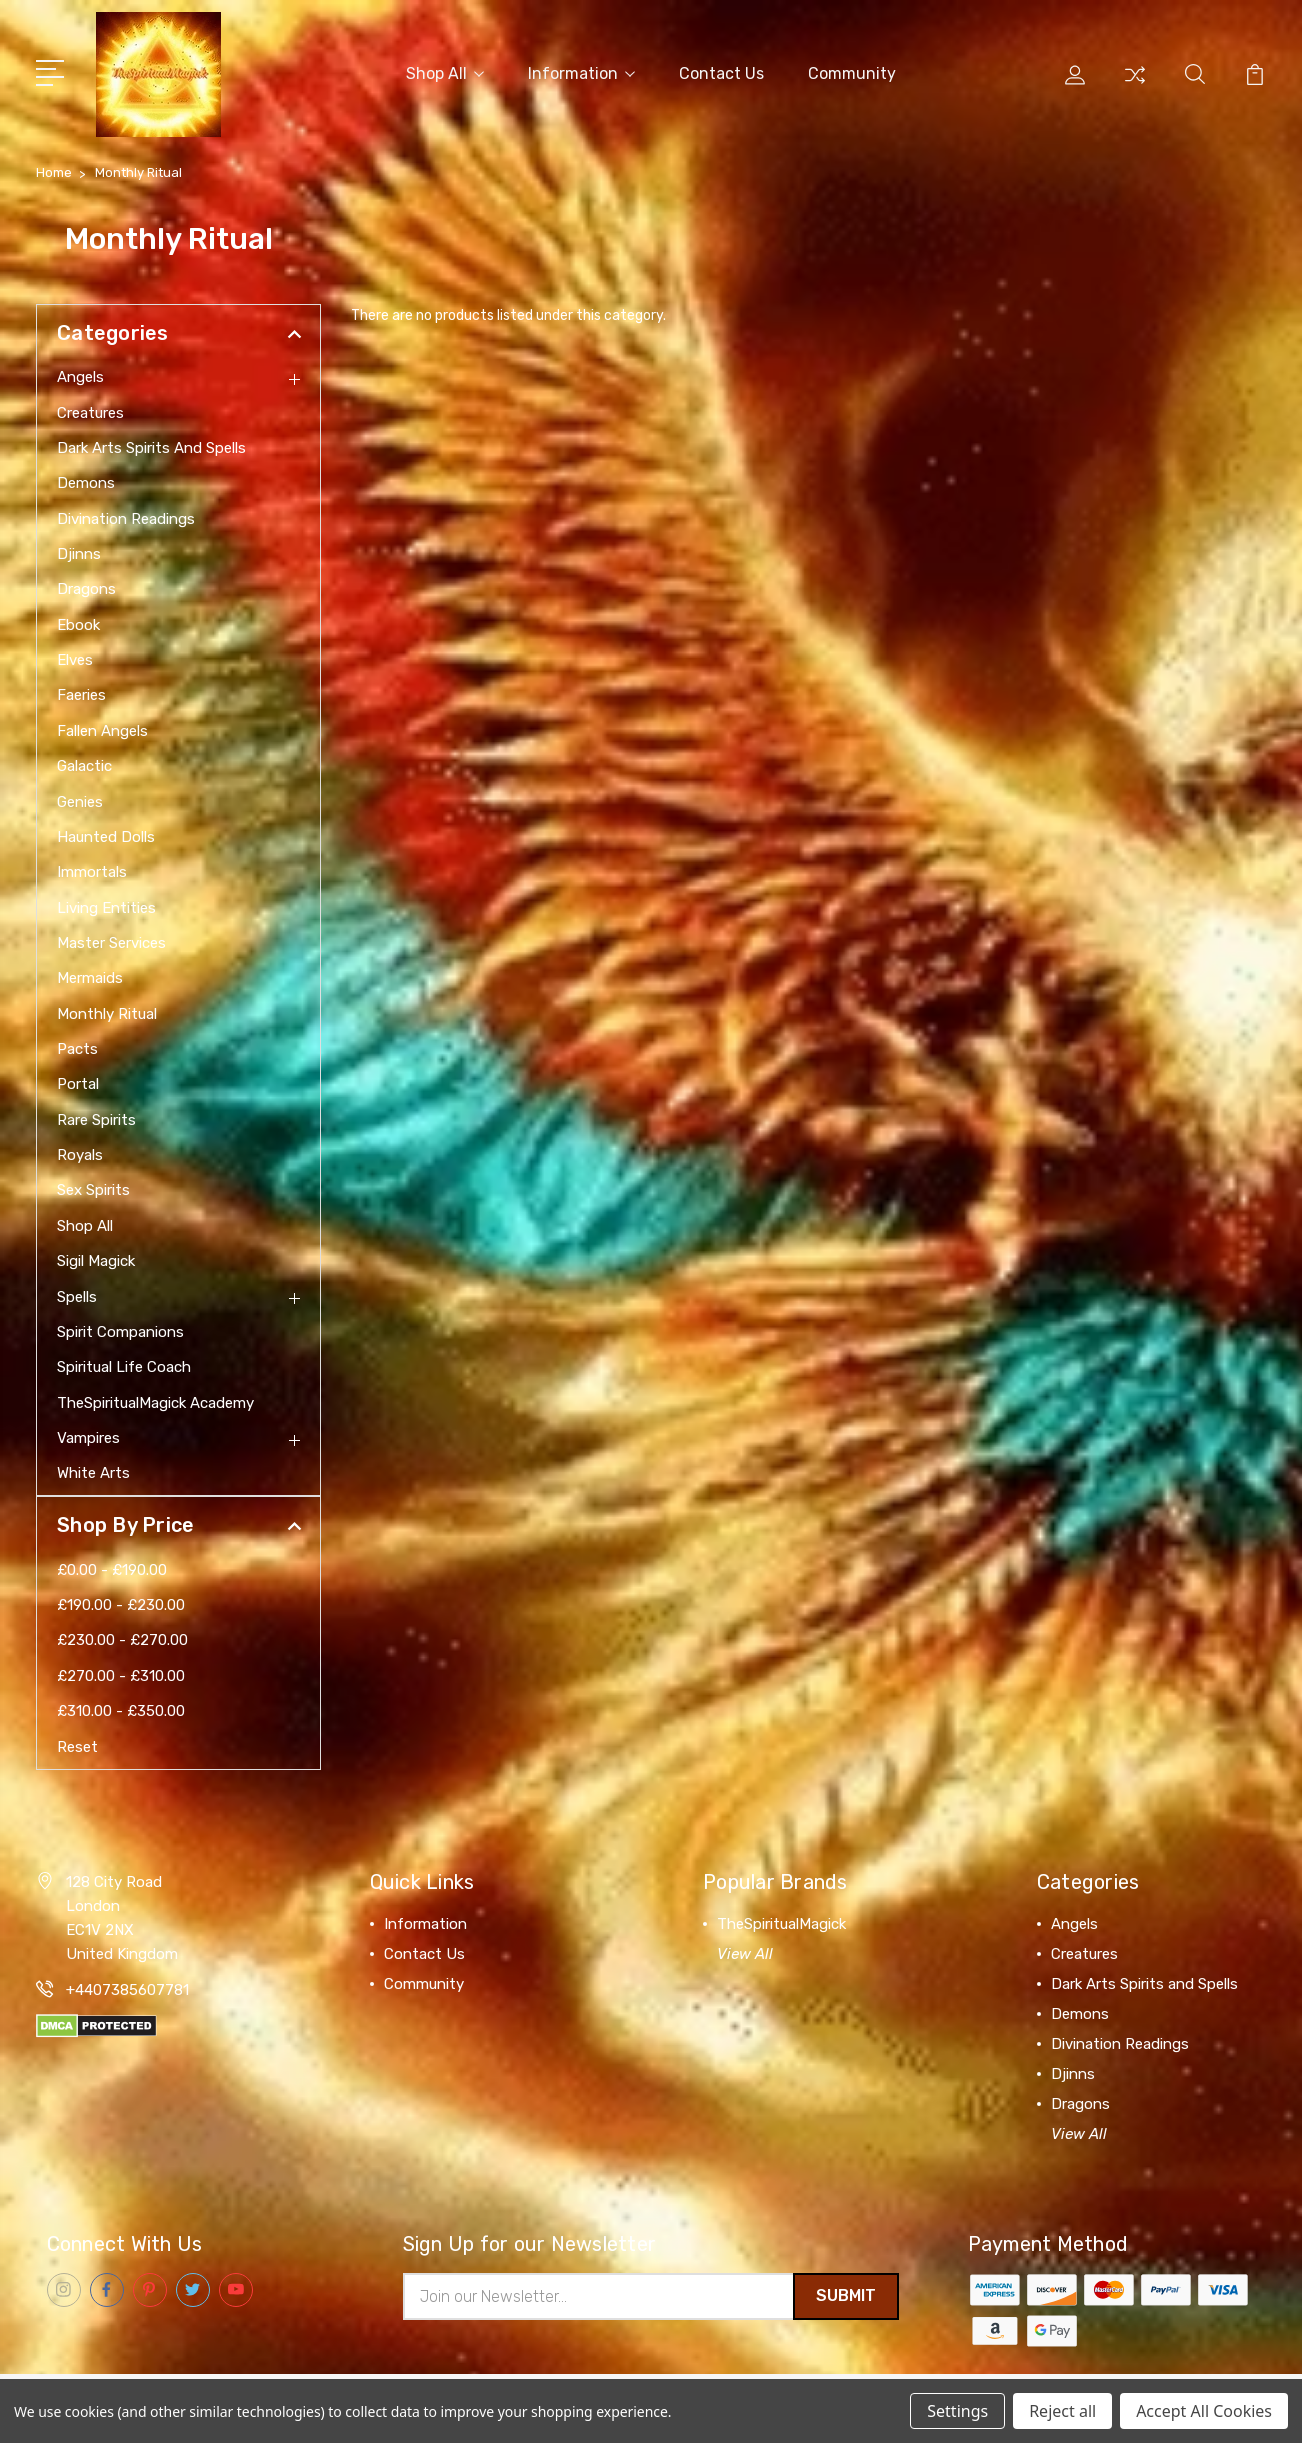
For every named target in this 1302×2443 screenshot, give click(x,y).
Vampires (88, 1435)
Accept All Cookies (1204, 2411)
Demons (86, 480)
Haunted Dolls (106, 834)
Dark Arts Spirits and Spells (151, 445)
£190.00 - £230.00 (121, 1602)
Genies (80, 798)
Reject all (1062, 2411)
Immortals (92, 869)
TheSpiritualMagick (781, 1920)
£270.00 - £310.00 (121, 1672)
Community (852, 71)
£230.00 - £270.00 (122, 1637)
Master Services (111, 940)
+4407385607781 (127, 1986)
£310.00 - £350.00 (121, 1708)
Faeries (81, 692)
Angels (80, 374)
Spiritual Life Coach (124, 1364)
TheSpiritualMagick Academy (155, 1399)
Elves (75, 657)
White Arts (93, 1470)
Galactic (84, 763)
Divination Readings (126, 515)
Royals (80, 1152)
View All (745, 1950)
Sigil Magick (96, 1258)
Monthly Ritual (107, 1010)
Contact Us (721, 71)
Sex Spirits (93, 1187)
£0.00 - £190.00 (112, 1566)
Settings (957, 2411)
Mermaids (90, 975)
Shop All (445, 71)
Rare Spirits (96, 1116)
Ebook (78, 621)
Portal (78, 1081)
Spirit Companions (120, 1329)
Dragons (86, 586)
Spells (77, 1293)
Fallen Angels (102, 727)
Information (581, 71)
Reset (77, 1743)
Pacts (77, 1046)
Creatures (90, 409)
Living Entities (106, 904)
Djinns (79, 551)
